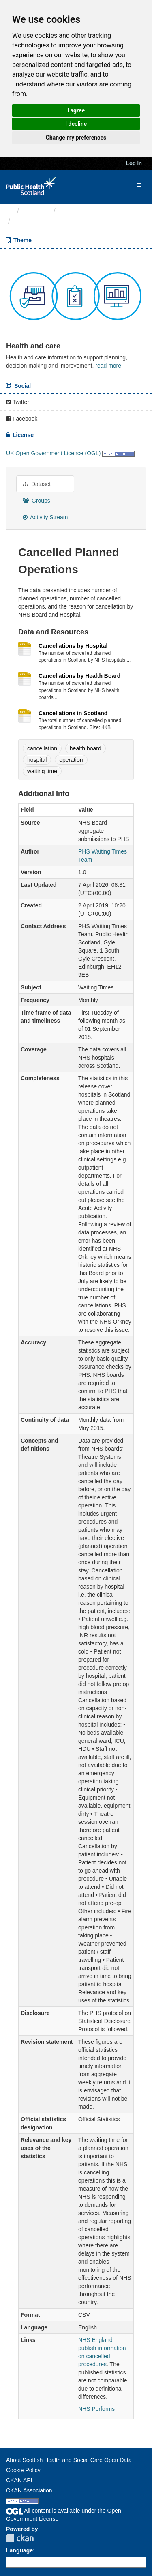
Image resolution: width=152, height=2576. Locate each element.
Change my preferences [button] (76, 137)
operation (71, 760)
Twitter (17, 402)
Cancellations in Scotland (73, 713)
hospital (37, 760)
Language (19, 2550)
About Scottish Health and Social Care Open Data (69, 2460)
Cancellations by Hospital (73, 646)
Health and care (85, 210)
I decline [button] (76, 123)
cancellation (42, 748)
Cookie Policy (23, 2470)
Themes (36, 210)
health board (85, 748)
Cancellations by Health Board (79, 676)
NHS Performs (96, 2409)
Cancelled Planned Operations (67, 221)
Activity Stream (45, 517)
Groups (36, 500)
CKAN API (19, 2480)
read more (108, 365)
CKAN (20, 2538)
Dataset (37, 484)
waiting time (42, 771)
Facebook (21, 418)
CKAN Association (29, 2490)
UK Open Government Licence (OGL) (53, 453)
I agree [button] (76, 110)
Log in (134, 163)
